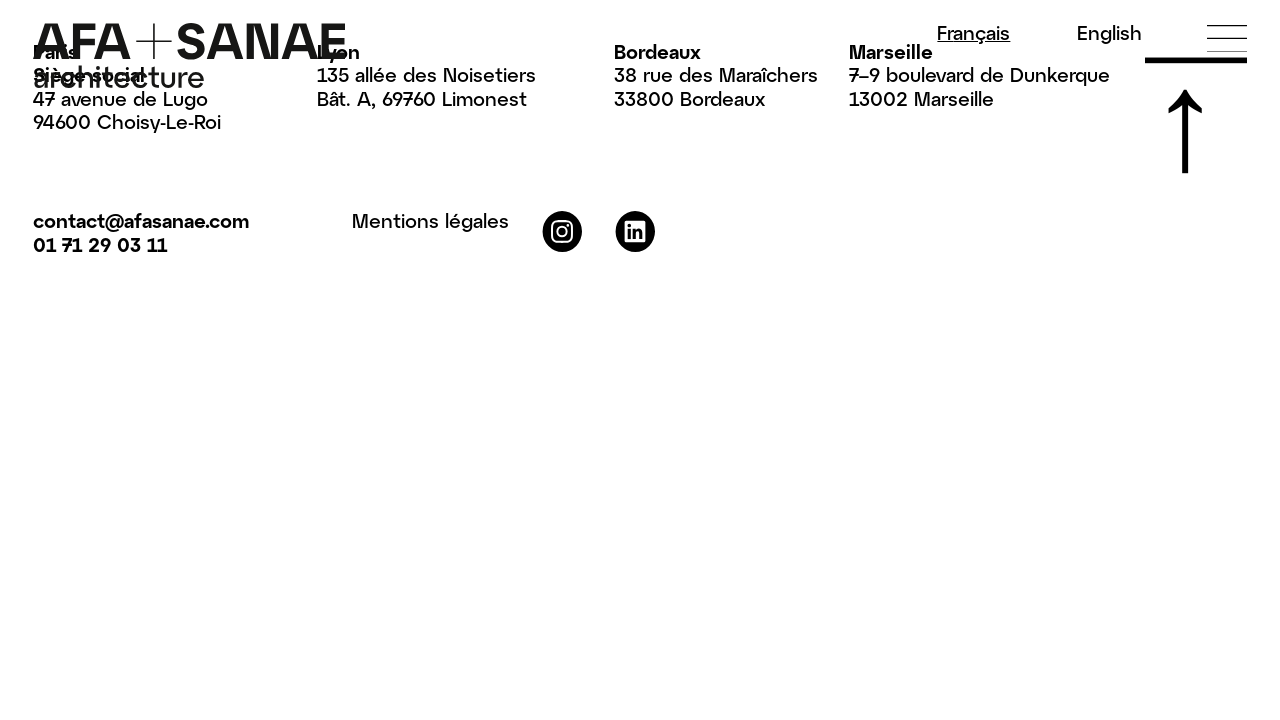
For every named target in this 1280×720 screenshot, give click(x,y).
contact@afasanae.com (141, 220)
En (1109, 32)
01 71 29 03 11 (100, 244)
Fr (973, 32)
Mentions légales (430, 220)
